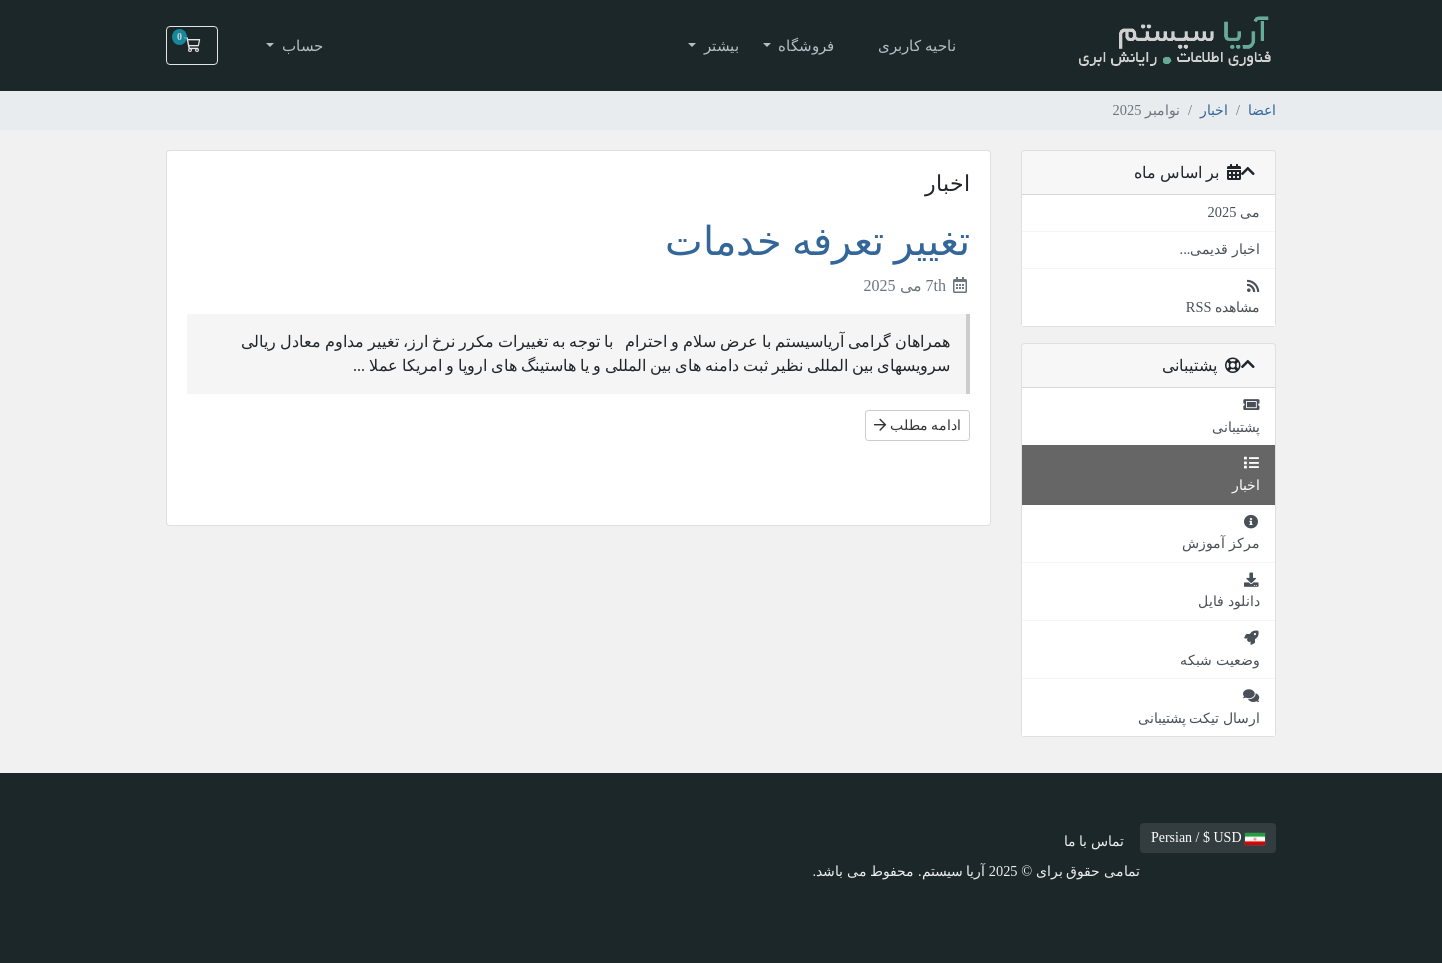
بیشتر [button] (719, 46)
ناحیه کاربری (917, 46)
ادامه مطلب (917, 425)
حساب (300, 46)
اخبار (1214, 110)
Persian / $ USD (1208, 837)
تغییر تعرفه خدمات (817, 241)
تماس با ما (1094, 841)
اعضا (1262, 110)
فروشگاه (805, 46)
